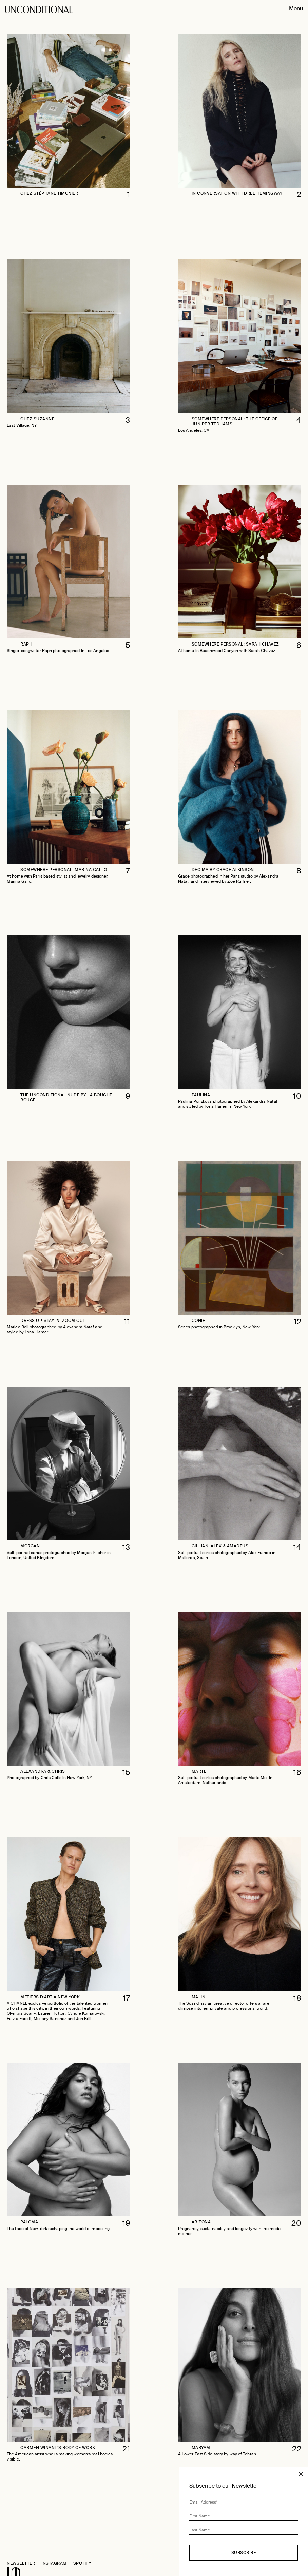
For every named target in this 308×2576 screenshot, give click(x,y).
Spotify (82, 2563)
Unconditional (39, 15)
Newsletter (21, 2563)
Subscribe (243, 2552)
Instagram (54, 2563)
